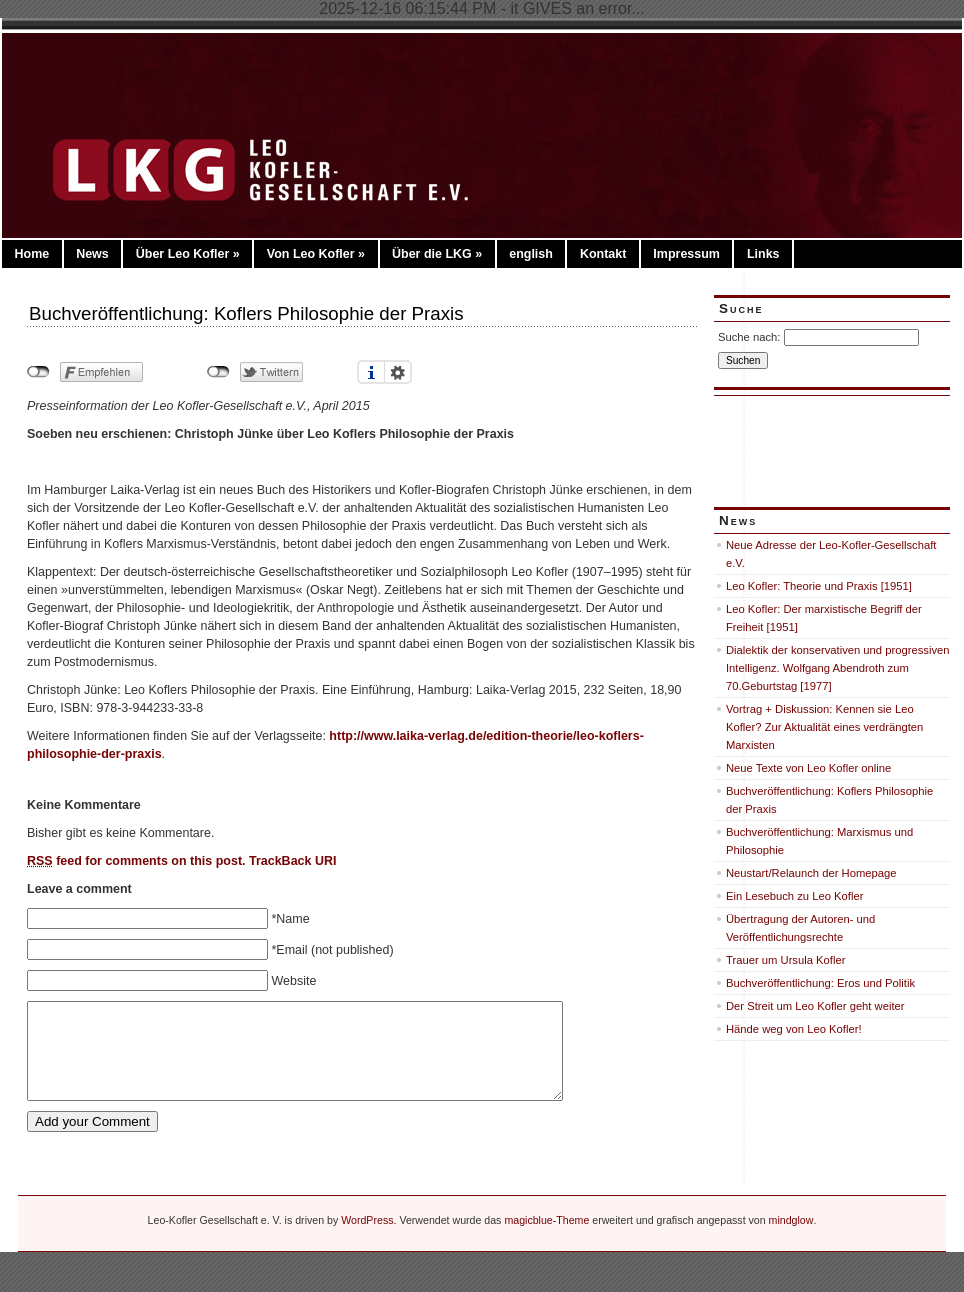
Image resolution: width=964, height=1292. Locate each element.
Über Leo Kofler (188, 254)
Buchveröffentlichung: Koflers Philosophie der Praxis (246, 313)
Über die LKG (437, 254)
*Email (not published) (332, 950)
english (531, 254)
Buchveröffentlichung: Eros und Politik (820, 983)
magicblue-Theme (546, 1220)
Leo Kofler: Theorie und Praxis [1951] (819, 586)
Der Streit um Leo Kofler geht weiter (815, 1006)
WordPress (367, 1220)
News (92, 254)
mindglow (791, 1220)
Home (31, 254)
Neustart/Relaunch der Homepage (811, 873)
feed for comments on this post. (136, 861)
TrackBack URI (292, 861)
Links (763, 254)
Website (293, 981)
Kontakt (603, 254)
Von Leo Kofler (316, 254)
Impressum (686, 254)
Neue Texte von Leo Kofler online (808, 768)
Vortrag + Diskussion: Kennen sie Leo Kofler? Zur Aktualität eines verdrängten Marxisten (824, 727)
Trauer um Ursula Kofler (785, 960)
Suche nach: (749, 337)
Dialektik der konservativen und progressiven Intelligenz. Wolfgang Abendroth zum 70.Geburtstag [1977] (838, 668)
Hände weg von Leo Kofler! (794, 1029)
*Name (290, 919)
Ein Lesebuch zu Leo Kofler (794, 896)
